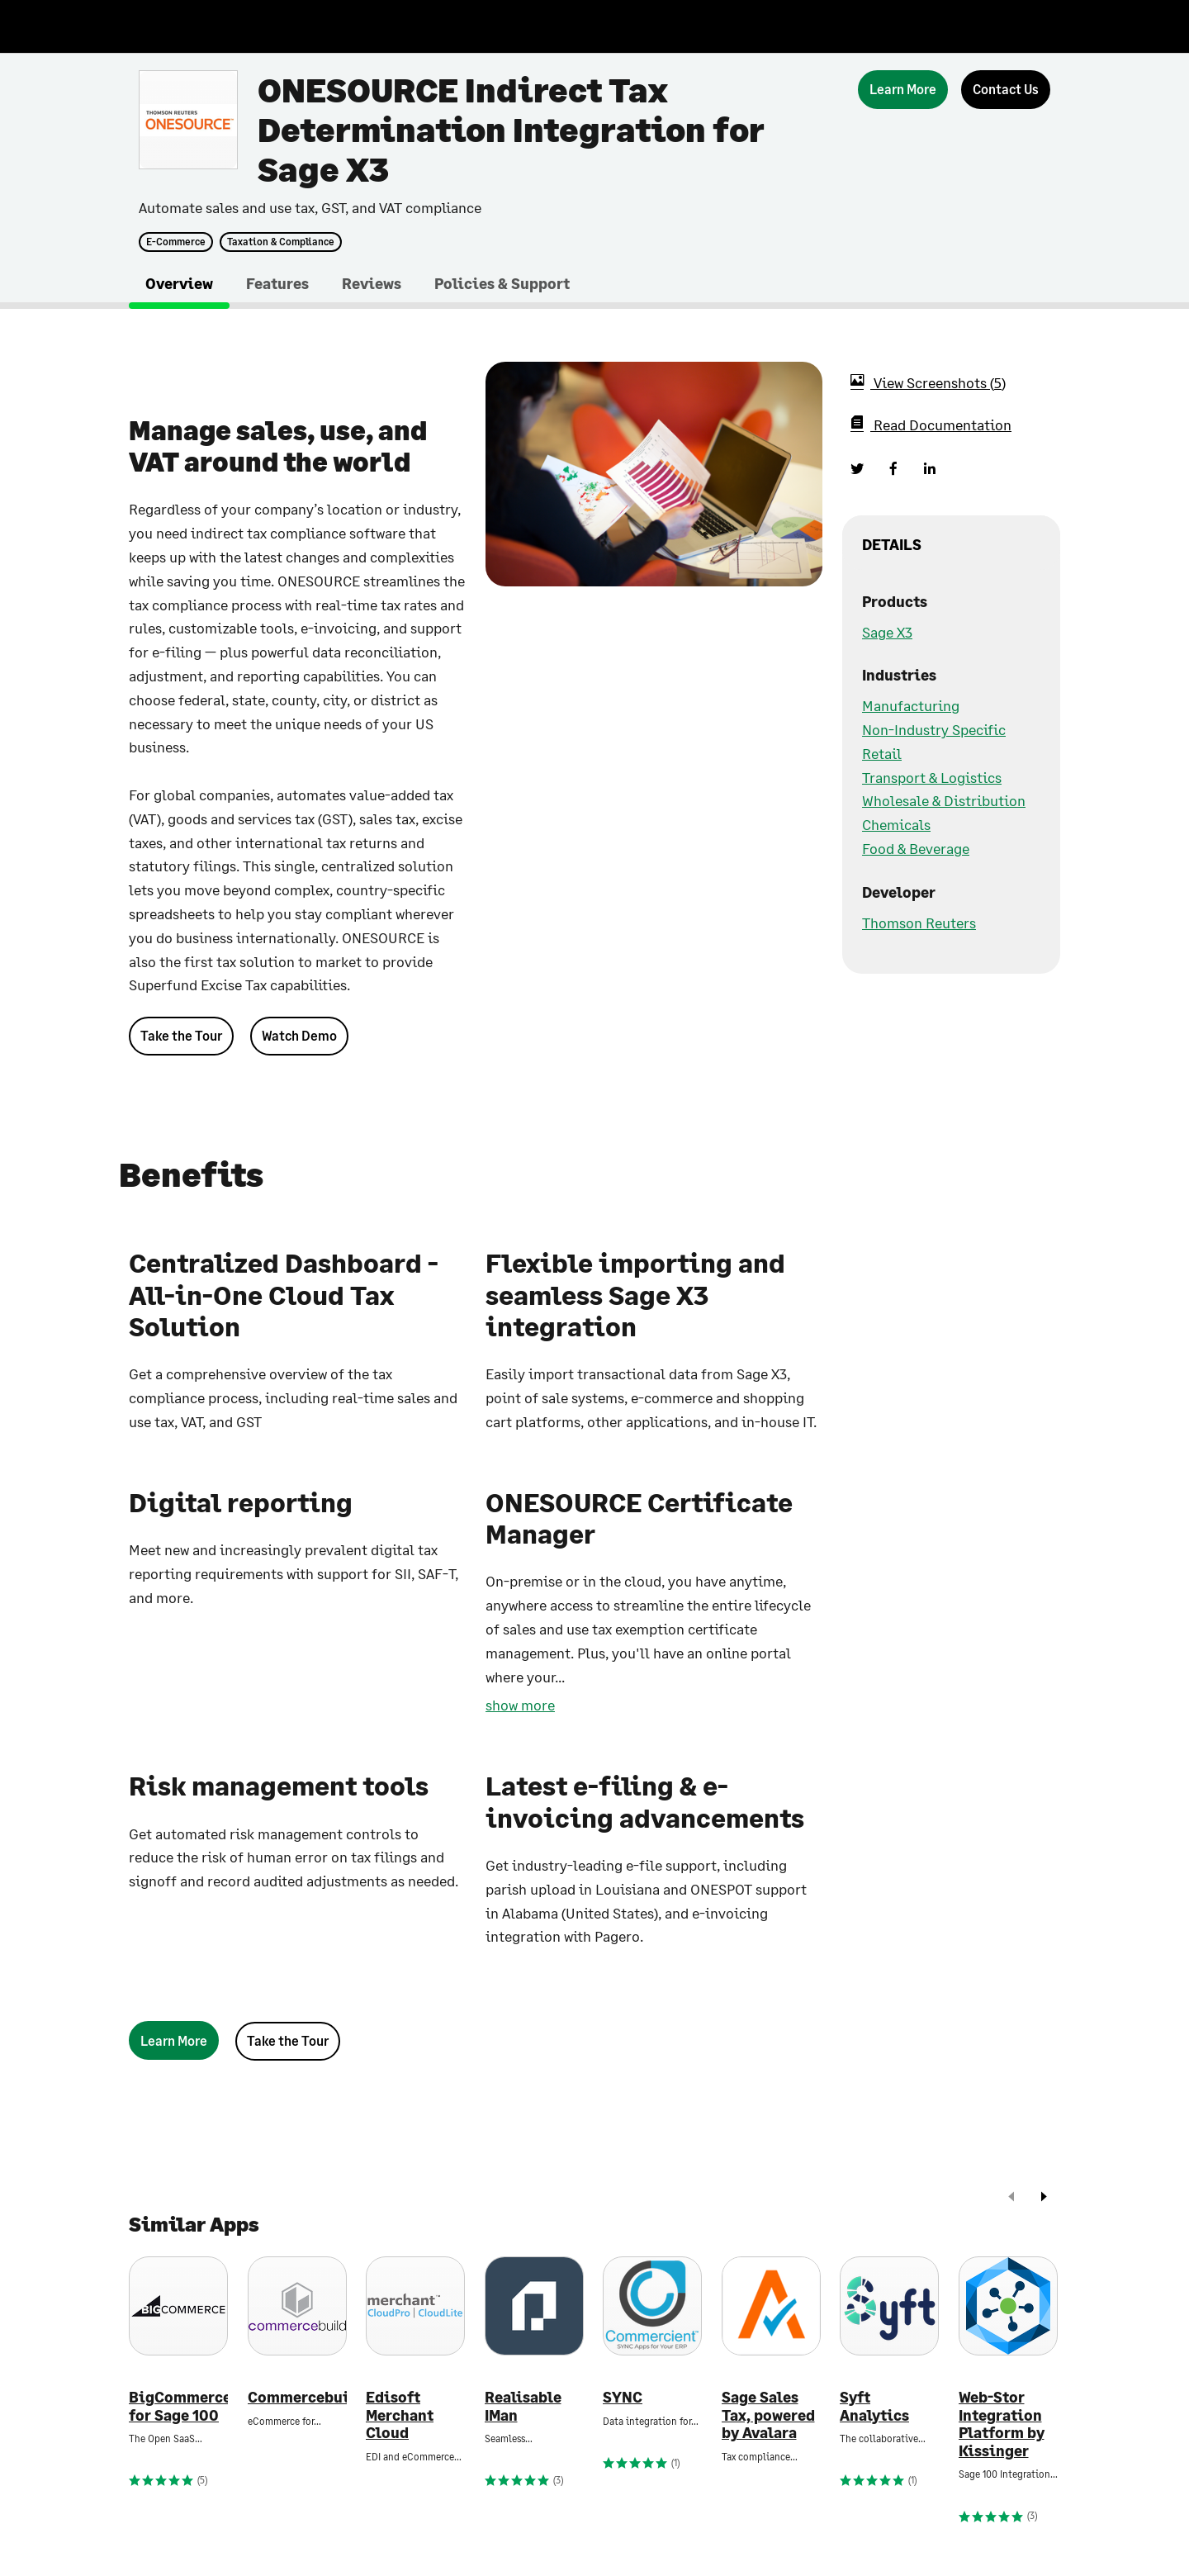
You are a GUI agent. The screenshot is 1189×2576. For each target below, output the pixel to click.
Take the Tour (181, 1035)
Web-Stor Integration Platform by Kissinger (1002, 2424)
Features (277, 283)
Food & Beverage (915, 848)
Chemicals (896, 824)
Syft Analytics (874, 2406)
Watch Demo (299, 1035)
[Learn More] (903, 89)
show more (520, 1705)
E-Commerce (176, 242)
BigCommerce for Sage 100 (178, 2406)
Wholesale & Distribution (944, 800)
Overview (179, 283)
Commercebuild (297, 2397)
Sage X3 (887, 632)
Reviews (371, 283)
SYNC (622, 2397)
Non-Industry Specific (934, 729)
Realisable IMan (523, 2406)
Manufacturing (910, 705)
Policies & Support (502, 283)
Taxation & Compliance (280, 242)
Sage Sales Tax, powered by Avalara (768, 2415)
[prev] (1011, 2198)
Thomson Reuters (919, 922)
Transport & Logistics (932, 777)
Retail (882, 753)
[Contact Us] (1005, 89)
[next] (1043, 2198)
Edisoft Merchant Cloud (399, 2415)
